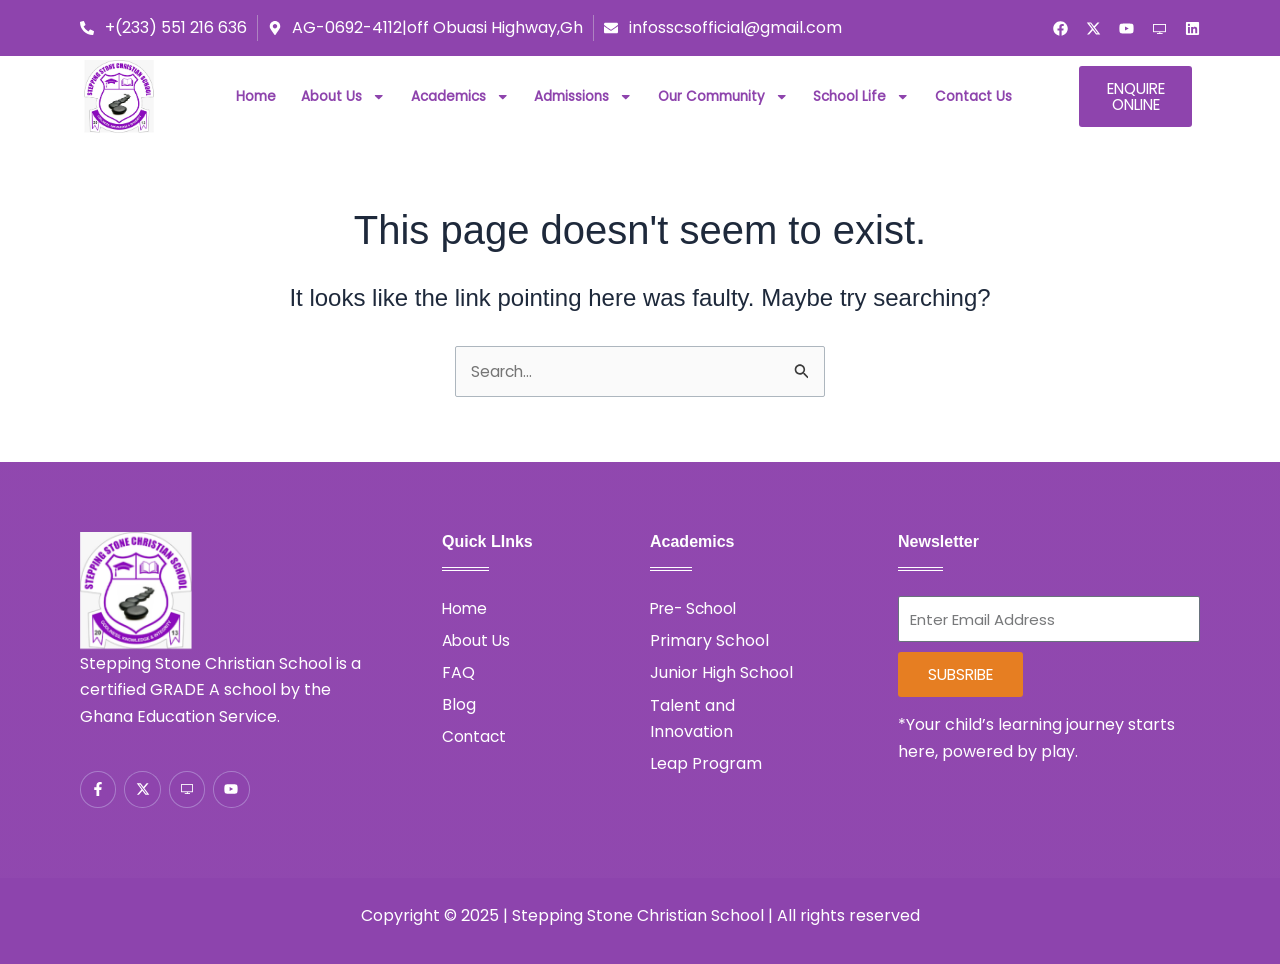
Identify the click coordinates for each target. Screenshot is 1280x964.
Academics (460, 97)
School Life (861, 97)
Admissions (583, 97)
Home (256, 96)
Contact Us (973, 96)
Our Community (723, 97)
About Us (343, 97)
